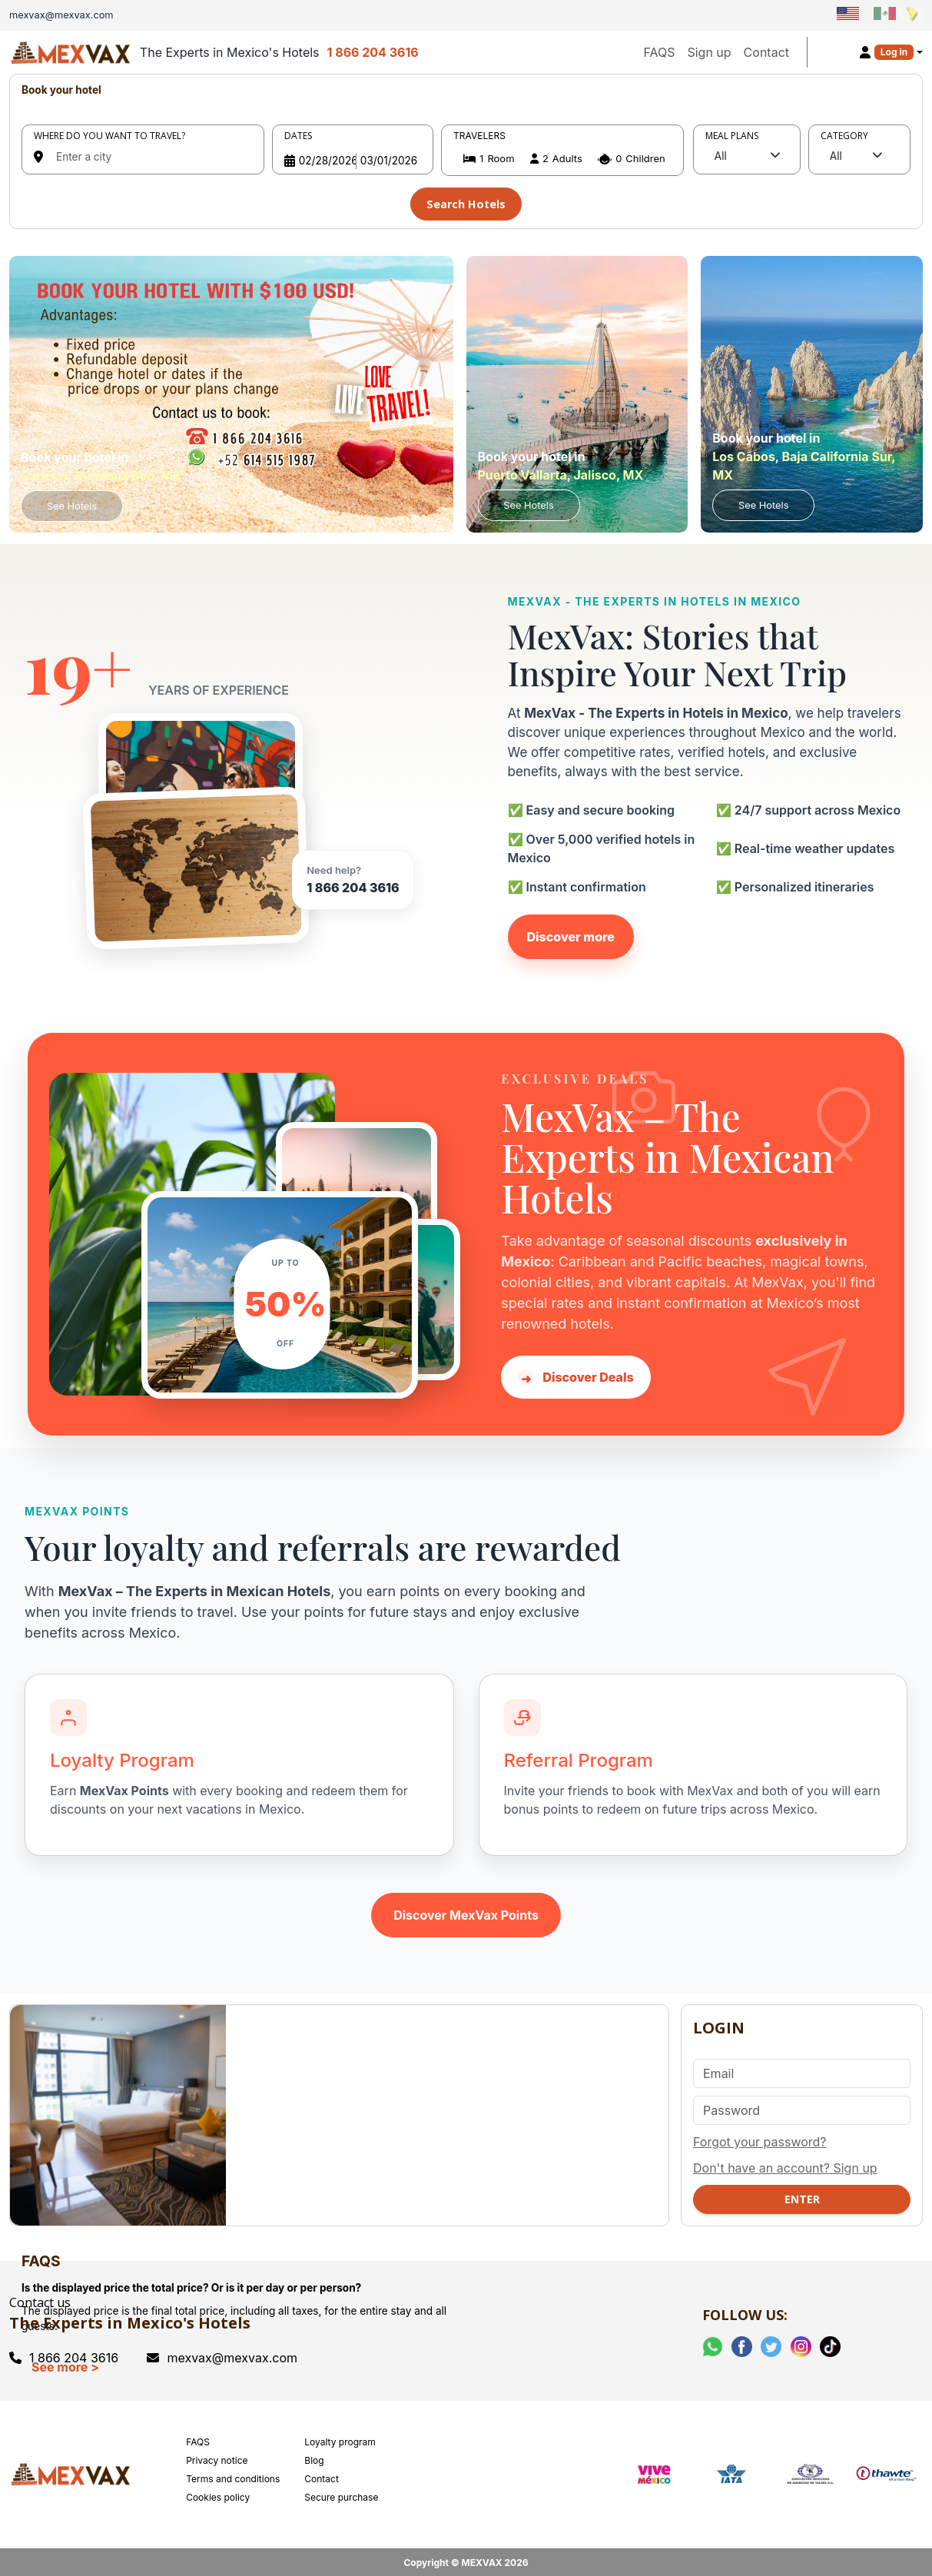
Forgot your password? (760, 2138)
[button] (562, 158)
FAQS (659, 52)
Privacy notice (216, 2457)
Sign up (709, 52)
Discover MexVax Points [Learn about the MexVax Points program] (466, 1912)
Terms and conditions (233, 2475)
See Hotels (72, 503)
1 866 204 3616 (373, 52)
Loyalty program (340, 2439)
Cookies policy (218, 2494)
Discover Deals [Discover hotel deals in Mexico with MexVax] (575, 1374)
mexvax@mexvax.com (222, 2354)
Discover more (571, 933)
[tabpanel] (466, 149)
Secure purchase (341, 2494)
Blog (313, 2457)
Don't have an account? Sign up (785, 2165)
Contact (766, 52)
